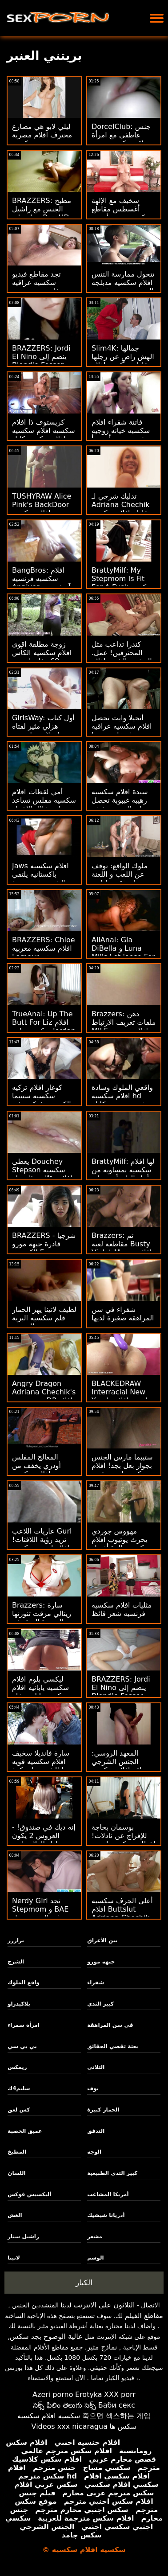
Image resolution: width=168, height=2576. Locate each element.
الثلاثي (95, 2067)
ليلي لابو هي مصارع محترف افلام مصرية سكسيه (42, 135)
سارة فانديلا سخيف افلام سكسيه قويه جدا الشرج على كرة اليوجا (42, 1766)
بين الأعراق (102, 1940)
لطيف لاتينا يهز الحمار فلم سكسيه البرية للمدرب (44, 1318)
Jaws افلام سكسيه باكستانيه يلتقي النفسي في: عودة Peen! (40, 878)
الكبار (84, 2282)
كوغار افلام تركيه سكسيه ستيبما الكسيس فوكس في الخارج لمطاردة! (41, 1100)
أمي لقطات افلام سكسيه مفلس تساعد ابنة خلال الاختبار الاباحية (44, 804)
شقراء (95, 1982)
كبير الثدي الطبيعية (112, 2173)
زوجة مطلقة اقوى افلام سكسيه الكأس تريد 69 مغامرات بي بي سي (42, 657)
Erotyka (88, 2394)
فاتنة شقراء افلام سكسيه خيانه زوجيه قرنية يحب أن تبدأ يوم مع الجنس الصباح (123, 435)
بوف (93, 2088)
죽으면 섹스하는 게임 (116, 2416)
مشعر (94, 2236)
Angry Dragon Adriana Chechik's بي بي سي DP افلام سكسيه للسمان (44, 1396)
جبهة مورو (101, 1962)
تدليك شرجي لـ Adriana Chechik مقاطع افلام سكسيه (121, 504)
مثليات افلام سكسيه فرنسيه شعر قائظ (122, 1609)
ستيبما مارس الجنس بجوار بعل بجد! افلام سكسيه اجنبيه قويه (122, 1465)
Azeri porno (52, 2394)
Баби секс (116, 2405)
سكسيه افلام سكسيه (48, 2416)
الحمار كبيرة (103, 2110)
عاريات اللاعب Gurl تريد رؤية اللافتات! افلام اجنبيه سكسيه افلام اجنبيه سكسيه (42, 1544)
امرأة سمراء (24, 2025)
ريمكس (17, 2067)
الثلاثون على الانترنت (104, 2305)
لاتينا (14, 2258)
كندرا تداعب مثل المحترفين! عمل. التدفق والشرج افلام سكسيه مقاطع (122, 657)
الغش (15, 2215)
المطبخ (17, 2152)
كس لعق (19, 2110)
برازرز (16, 1940)
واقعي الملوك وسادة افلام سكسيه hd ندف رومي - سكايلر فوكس (122, 1100)
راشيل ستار (23, 2236)
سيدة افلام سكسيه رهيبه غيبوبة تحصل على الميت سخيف (120, 800)
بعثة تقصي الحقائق (112, 2046)
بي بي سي (22, 2046)
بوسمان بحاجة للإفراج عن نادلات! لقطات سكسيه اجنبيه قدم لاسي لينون (124, 1840)
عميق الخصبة (25, 2131)
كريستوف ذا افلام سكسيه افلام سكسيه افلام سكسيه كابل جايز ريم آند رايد (43, 435)
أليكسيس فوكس (29, 2194)
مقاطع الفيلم (144, 2315)
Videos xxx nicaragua (70, 2426)
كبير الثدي (100, 2004)
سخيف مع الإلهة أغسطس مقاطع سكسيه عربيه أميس (122, 209)
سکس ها (122, 2426)
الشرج (16, 1962)
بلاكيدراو (19, 2004)
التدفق (95, 2131)
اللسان (16, 2173)
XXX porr (120, 2394)
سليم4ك (19, 2088)
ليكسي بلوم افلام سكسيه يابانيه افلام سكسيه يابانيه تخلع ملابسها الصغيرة (40, 1692)
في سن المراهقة (110, 2025)
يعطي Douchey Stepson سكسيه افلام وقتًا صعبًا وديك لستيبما (42, 1174)
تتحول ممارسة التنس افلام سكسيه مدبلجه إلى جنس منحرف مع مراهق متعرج (123, 287)
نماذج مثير (102, 2347)
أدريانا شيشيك (105, 2215)
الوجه (94, 2152)
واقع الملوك (24, 1982)
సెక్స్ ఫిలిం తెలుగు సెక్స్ (64, 2405)
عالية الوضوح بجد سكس (46, 2336)
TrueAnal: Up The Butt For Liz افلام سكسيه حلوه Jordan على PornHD (44, 1026)
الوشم (95, 2258)
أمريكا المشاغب (107, 2194)
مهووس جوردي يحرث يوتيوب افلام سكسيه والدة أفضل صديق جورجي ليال (121, 1544)
